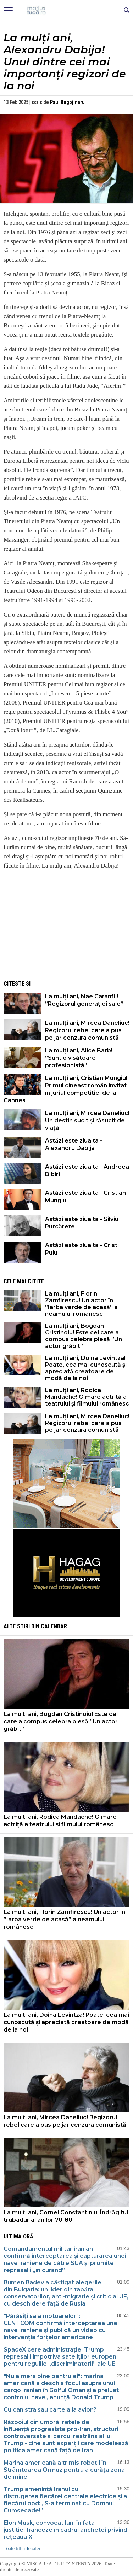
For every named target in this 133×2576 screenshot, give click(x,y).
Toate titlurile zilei (22, 2548)
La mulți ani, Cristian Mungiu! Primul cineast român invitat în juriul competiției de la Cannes (65, 1089)
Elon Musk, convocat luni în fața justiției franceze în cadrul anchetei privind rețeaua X (65, 2529)
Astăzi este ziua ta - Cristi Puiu (82, 1249)
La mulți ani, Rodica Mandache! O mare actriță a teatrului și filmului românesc (87, 1397)
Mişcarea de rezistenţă (66, 10)
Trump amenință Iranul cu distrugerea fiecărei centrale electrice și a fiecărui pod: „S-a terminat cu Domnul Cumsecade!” (65, 2500)
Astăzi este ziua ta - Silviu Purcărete (81, 1223)
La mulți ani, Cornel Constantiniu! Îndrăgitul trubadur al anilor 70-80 (66, 2216)
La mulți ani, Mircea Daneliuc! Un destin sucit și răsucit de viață (87, 1120)
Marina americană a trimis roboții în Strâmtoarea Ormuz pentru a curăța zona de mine (64, 2469)
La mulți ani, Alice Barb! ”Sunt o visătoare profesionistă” (78, 1058)
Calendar (54, 1626)
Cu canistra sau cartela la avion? (51, 2409)
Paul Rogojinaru (67, 102)
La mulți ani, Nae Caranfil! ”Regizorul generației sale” (84, 1000)
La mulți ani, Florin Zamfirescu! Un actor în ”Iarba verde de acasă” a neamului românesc (81, 1303)
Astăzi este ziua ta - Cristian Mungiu (85, 1197)
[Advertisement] (66, 925)
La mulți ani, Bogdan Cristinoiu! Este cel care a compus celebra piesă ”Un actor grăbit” (83, 1335)
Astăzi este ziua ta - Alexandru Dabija (73, 1144)
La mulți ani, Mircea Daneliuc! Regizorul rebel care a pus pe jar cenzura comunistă (87, 1030)
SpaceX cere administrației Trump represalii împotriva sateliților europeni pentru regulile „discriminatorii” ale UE (61, 2356)
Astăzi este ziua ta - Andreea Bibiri (87, 1170)
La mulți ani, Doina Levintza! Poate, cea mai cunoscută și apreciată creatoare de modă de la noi (86, 1368)
